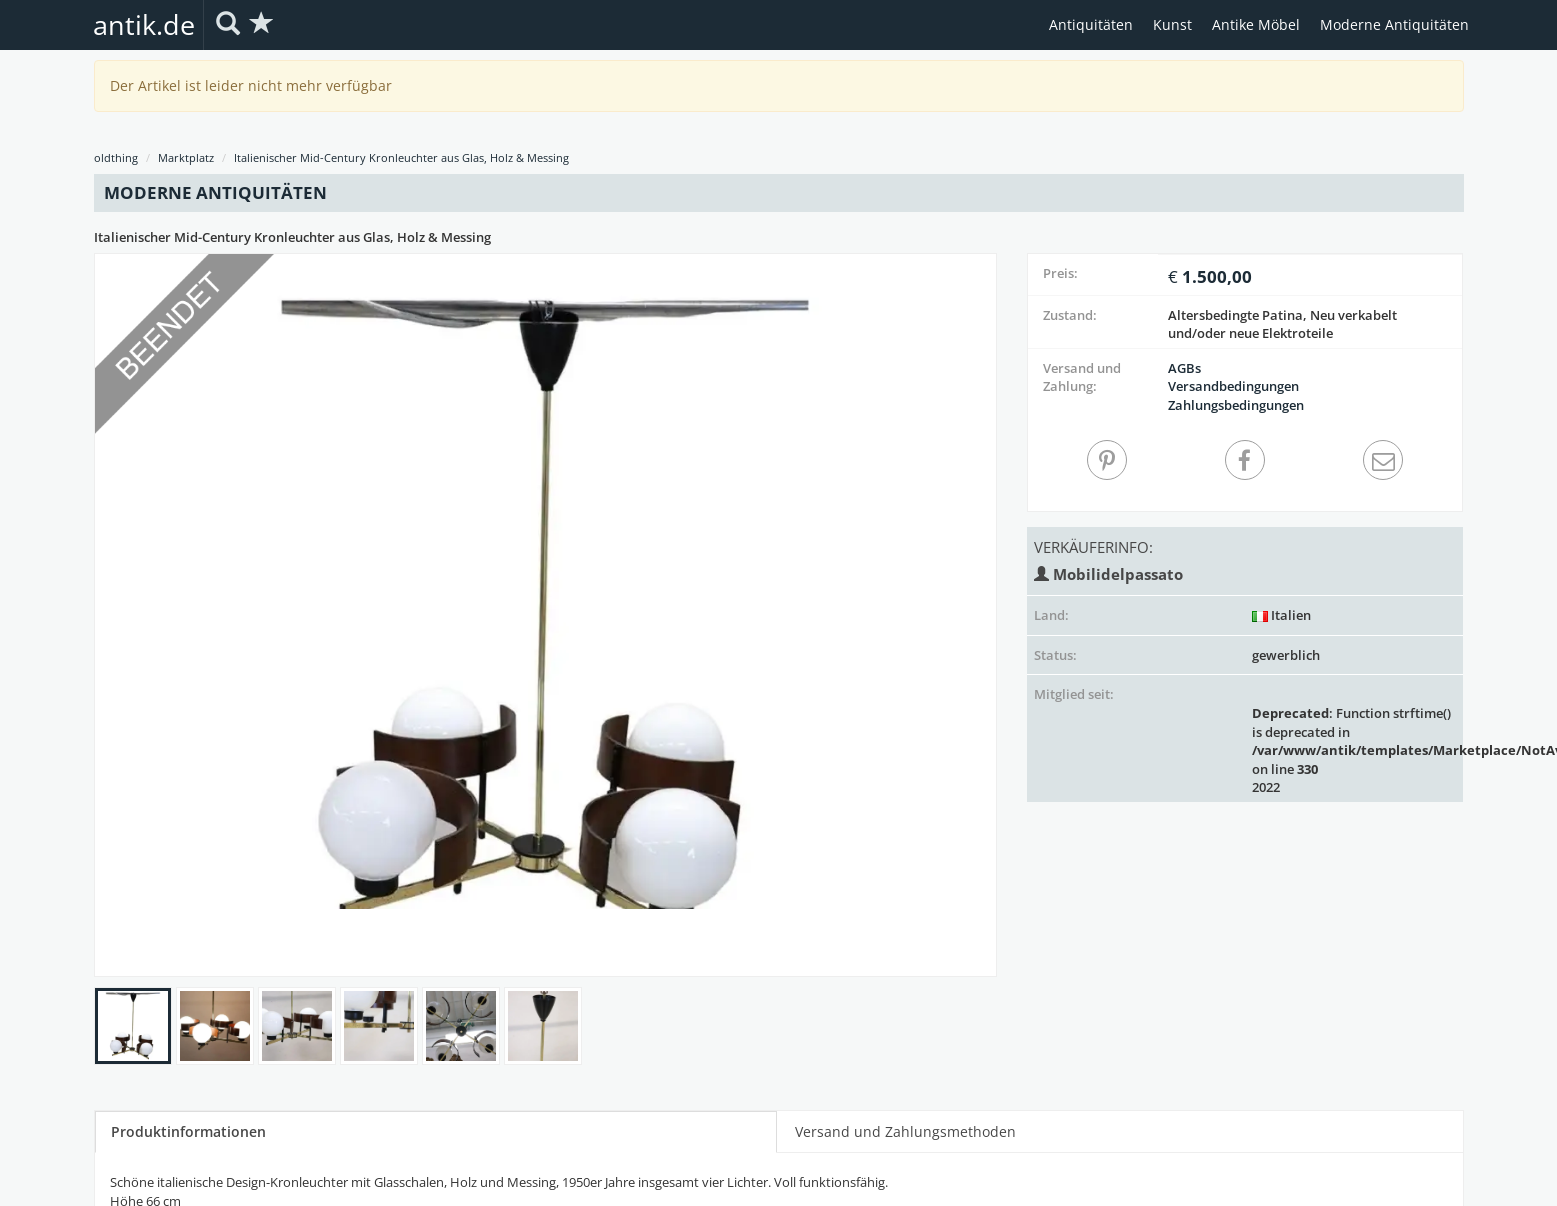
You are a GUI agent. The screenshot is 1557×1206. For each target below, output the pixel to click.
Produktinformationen (188, 1131)
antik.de (144, 24)
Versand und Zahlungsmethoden (905, 1131)
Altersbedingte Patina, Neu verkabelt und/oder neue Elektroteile (1282, 324)
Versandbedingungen (1233, 386)
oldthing (116, 157)
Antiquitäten (1091, 24)
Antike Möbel (1256, 24)
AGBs (1184, 368)
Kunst (1172, 24)
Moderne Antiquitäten (1394, 24)
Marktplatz (186, 157)
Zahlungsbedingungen (1236, 405)
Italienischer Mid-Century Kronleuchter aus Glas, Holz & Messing (401, 157)
